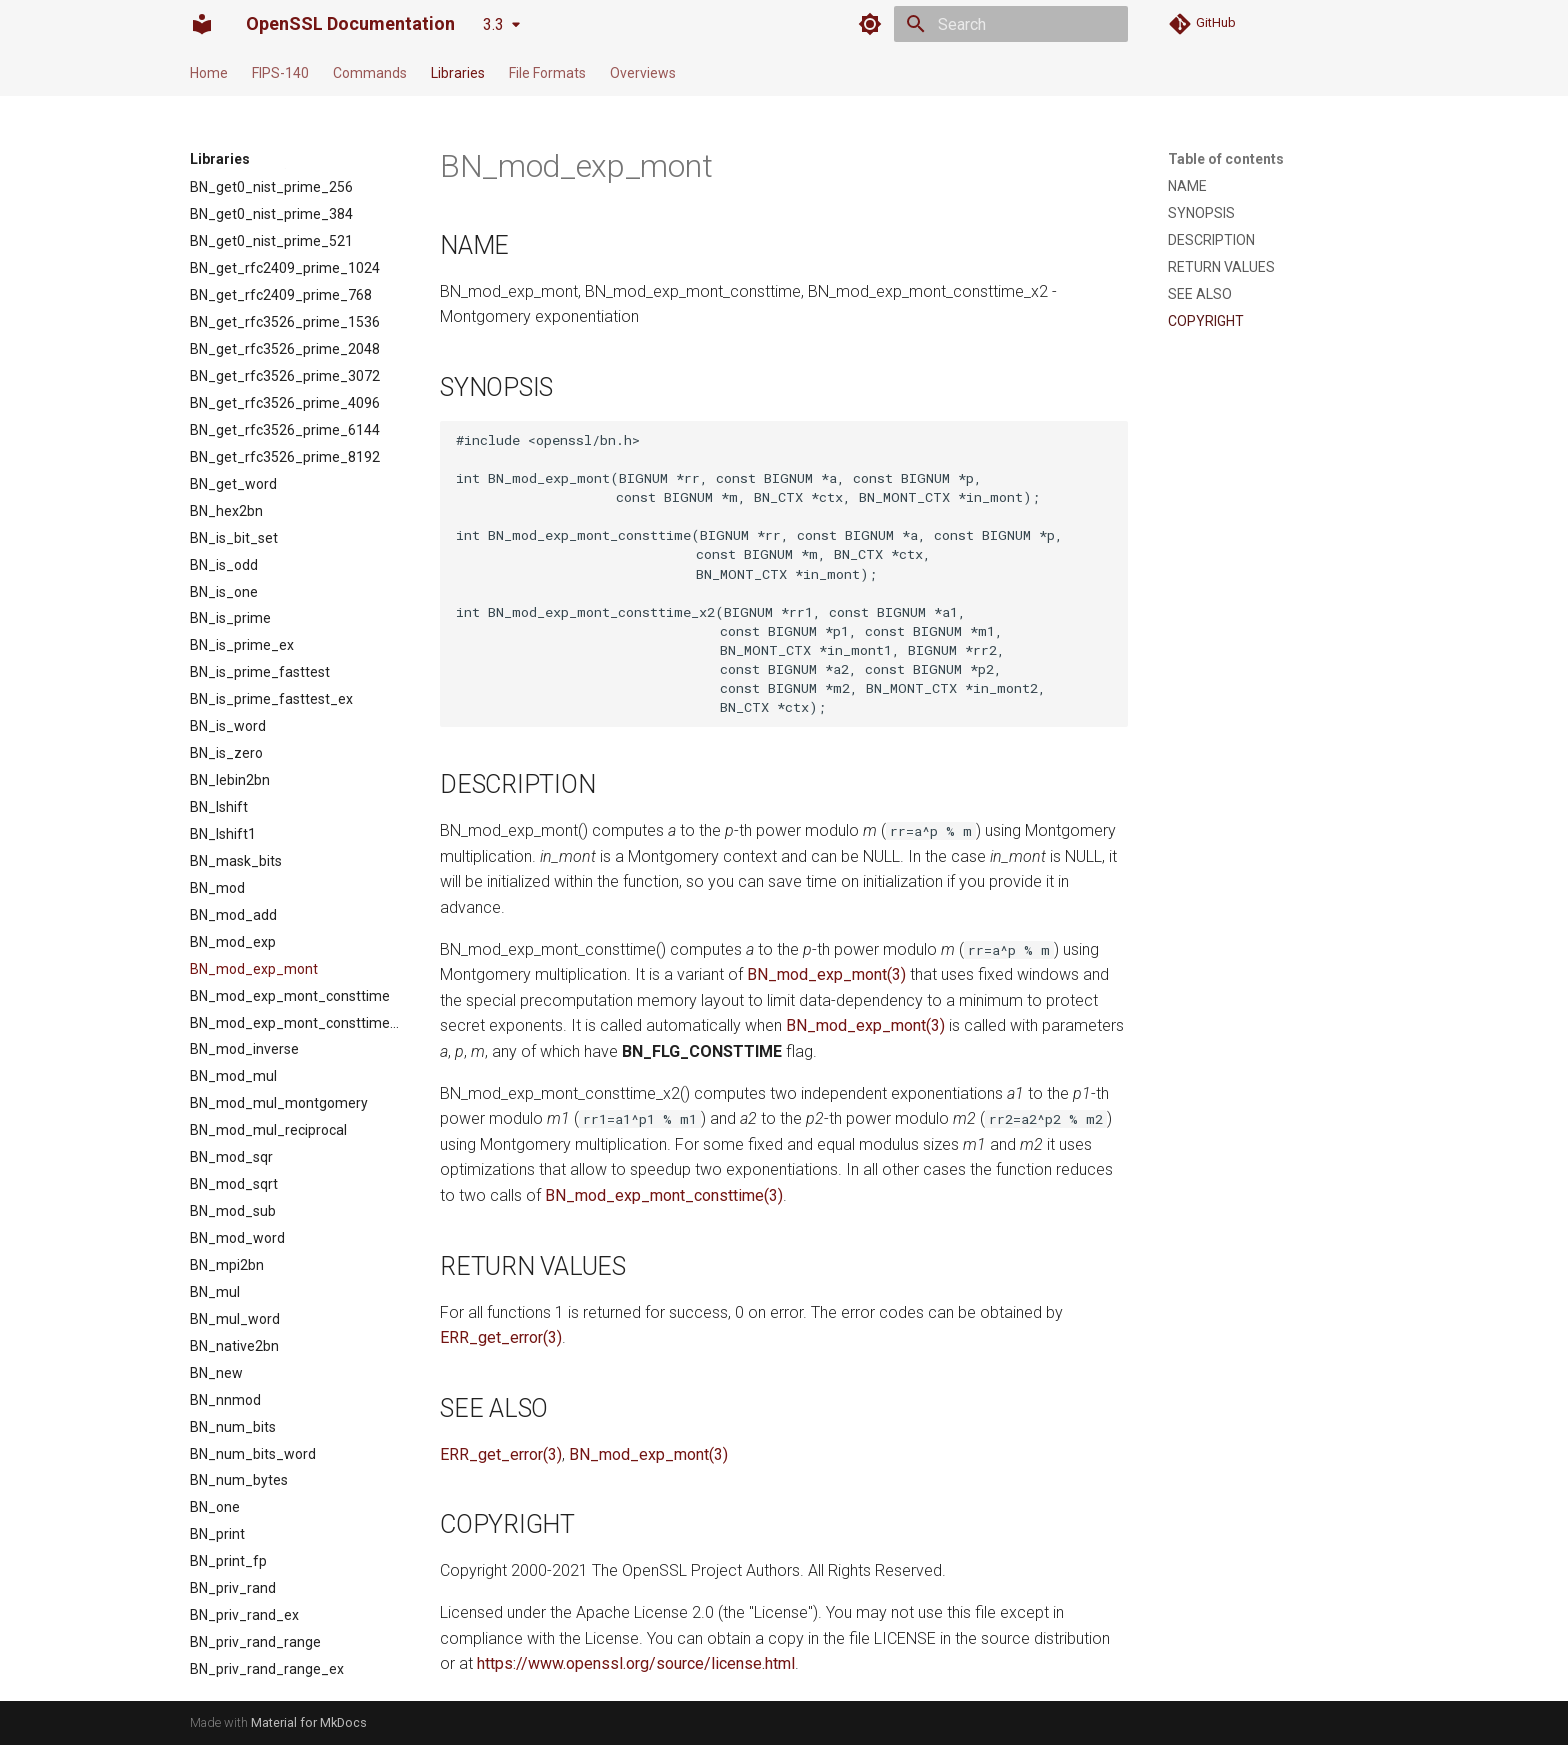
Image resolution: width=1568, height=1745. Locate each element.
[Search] (1011, 24)
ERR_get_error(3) (501, 1337)
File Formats (547, 73)
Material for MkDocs (309, 1722)
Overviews (643, 73)
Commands (370, 73)
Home (209, 73)
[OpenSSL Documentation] (202, 24)
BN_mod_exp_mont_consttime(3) (664, 1195)
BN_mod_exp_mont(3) (826, 974)
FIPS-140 (280, 73)
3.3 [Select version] (493, 24)
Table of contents (1226, 159)
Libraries (458, 73)
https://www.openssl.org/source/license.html (636, 1663)
